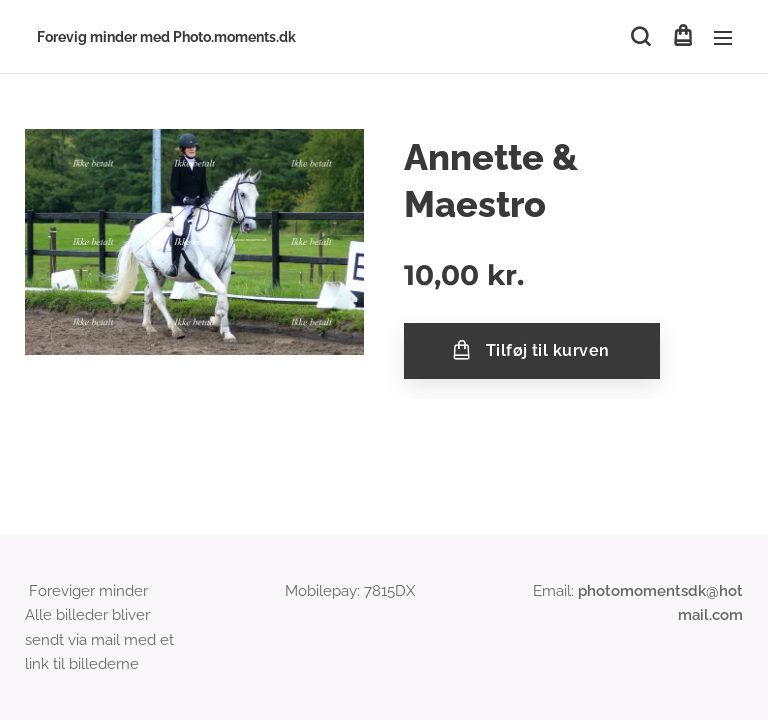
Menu (723, 38)
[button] (640, 37)
